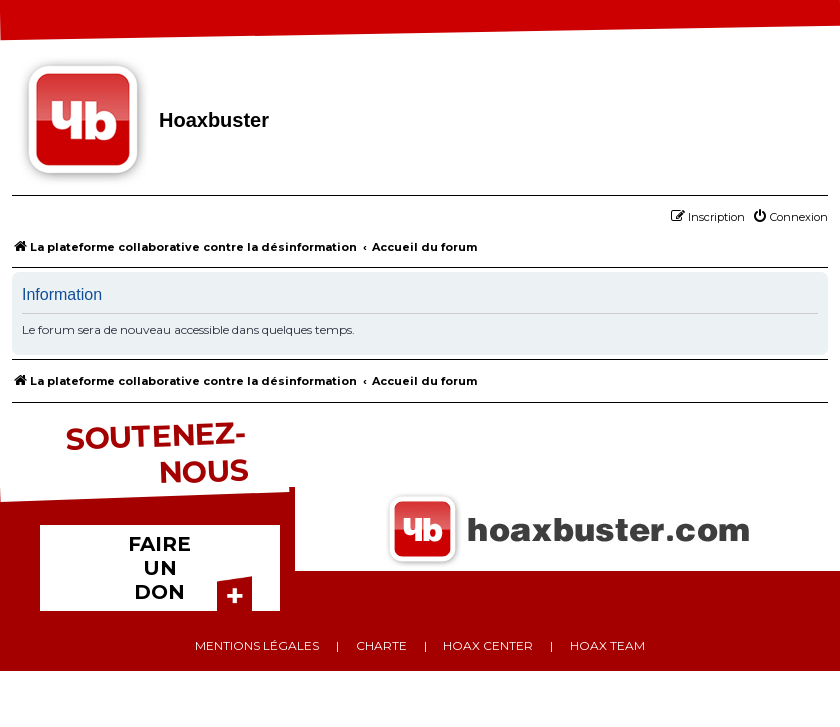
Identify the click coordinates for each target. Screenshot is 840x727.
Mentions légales (257, 645)
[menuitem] (790, 217)
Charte (381, 645)
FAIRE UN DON (159, 568)
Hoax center (488, 645)
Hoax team (607, 645)
